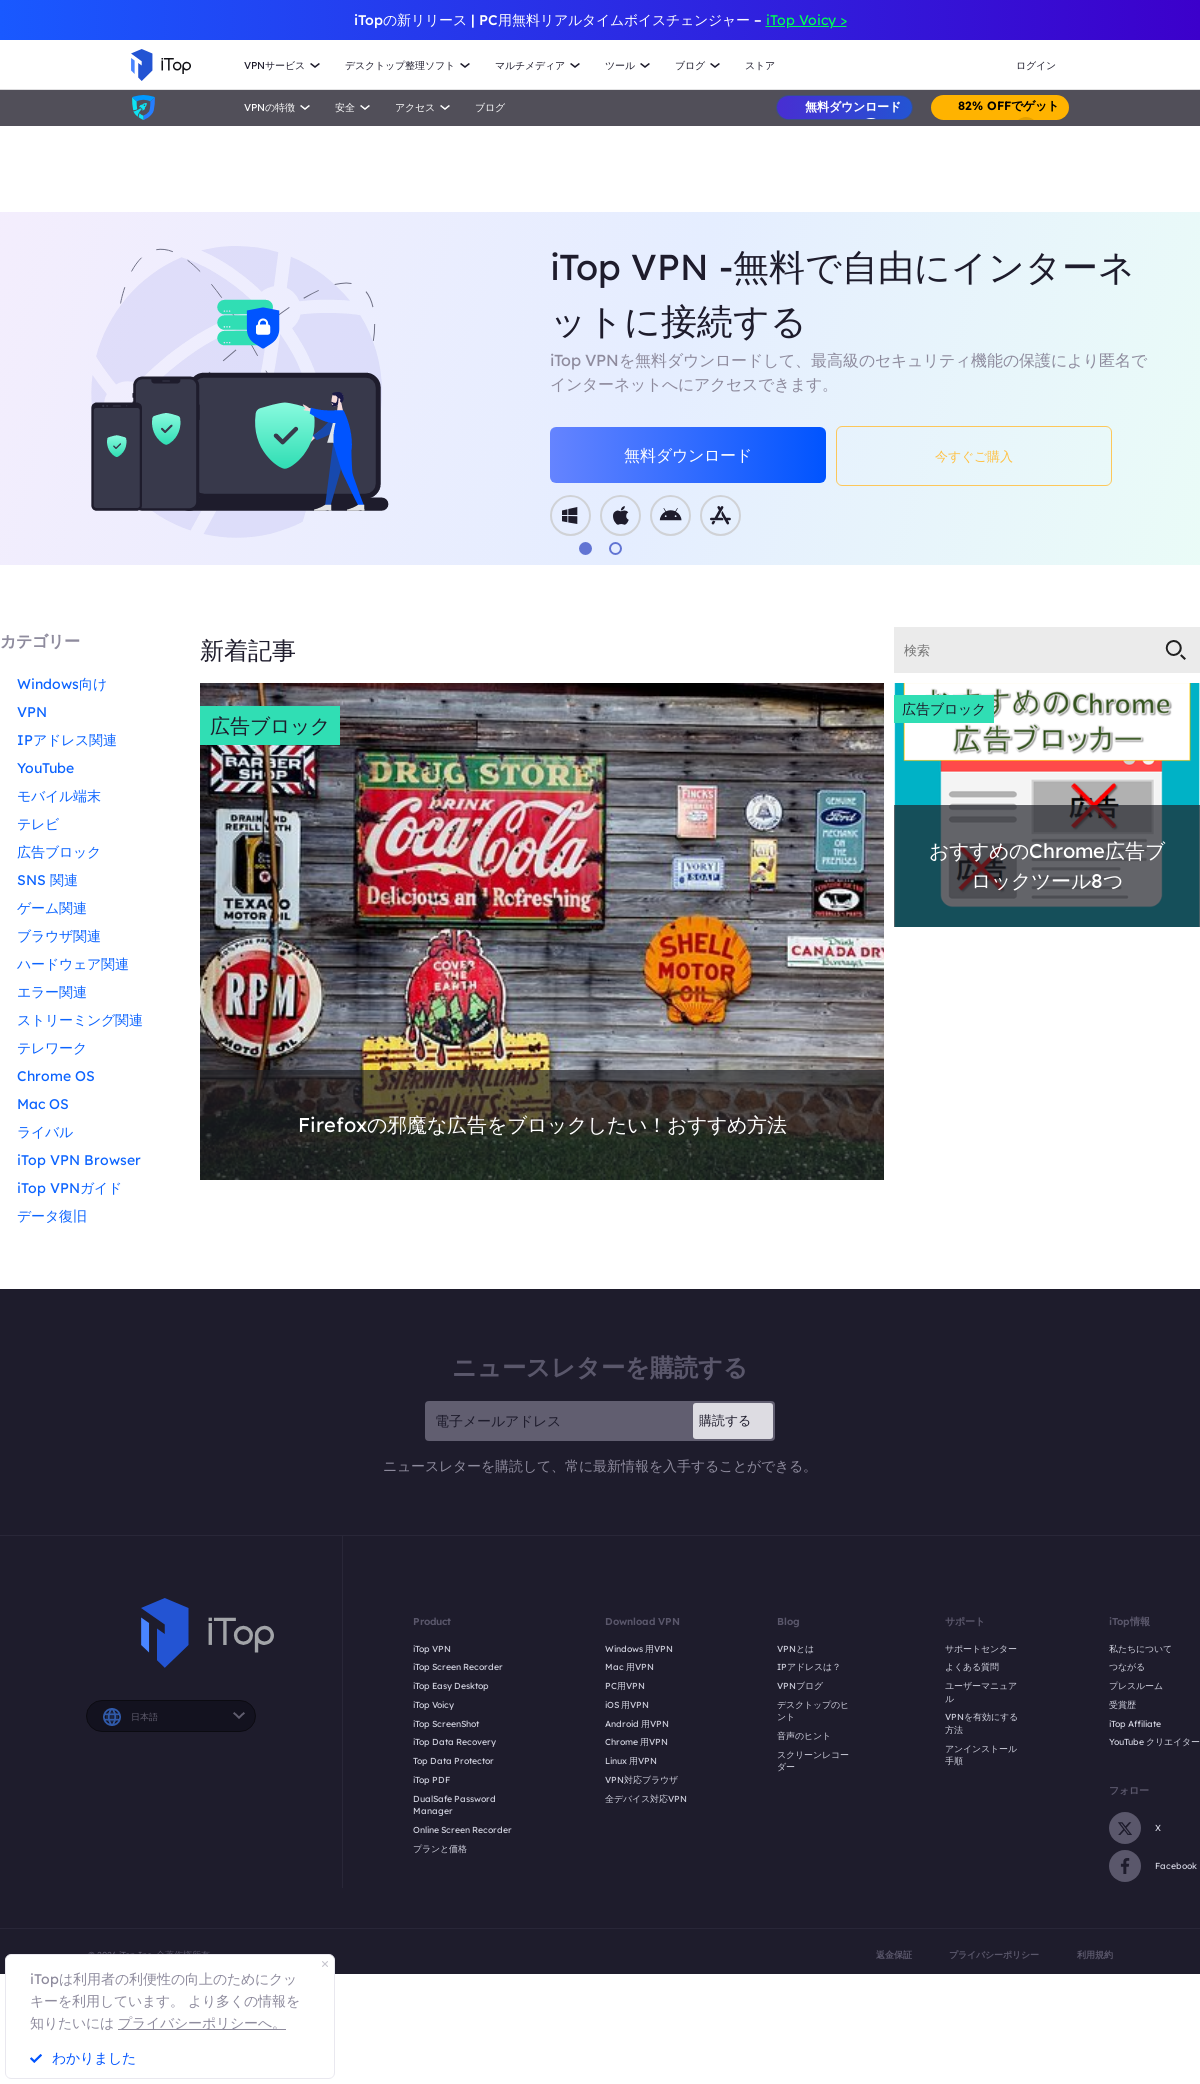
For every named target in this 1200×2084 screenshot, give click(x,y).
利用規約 (1095, 1954)
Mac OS (43, 1104)
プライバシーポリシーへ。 (202, 2023)
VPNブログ (800, 1685)
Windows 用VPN (639, 1648)
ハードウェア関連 (73, 964)
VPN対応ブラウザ (641, 1779)
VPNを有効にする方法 (981, 1723)
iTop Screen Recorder (458, 1666)
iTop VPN (432, 1648)
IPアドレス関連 (67, 740)
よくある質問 (972, 1666)
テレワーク (52, 1048)
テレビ (38, 824)
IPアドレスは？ (809, 1666)
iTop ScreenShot (446, 1723)
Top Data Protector (453, 1760)
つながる (1127, 1666)
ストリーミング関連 (80, 1020)
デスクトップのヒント (813, 1711)
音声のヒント (804, 1735)
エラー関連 (52, 992)
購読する (725, 1420)
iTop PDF (431, 1779)
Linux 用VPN (631, 1760)
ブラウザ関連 (59, 936)
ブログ (490, 107)
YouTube (45, 768)
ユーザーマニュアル (981, 1692)
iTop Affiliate (1135, 1723)
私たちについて (1140, 1648)
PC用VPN (625, 1685)
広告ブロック (59, 852)
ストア (760, 65)
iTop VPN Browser (79, 1160)
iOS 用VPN (627, 1704)
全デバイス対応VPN (646, 1798)
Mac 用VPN (629, 1666)
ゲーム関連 (52, 908)
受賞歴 (1122, 1704)
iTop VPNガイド (69, 1188)
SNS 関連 (47, 880)
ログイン (1036, 65)
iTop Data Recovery (454, 1741)
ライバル (45, 1132)
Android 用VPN (637, 1723)
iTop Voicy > (806, 20)
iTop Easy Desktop (451, 1685)
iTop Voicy (433, 1704)
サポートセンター (981, 1648)
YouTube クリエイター (1154, 1741)
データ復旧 (52, 1216)
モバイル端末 (59, 796)
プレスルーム (1136, 1685)
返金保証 (894, 1954)
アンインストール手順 (981, 1755)
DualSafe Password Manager (454, 1805)
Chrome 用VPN (636, 1741)
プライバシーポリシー (994, 1954)
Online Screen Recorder (462, 1829)
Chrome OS (56, 1076)
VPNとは (795, 1648)
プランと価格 (440, 1848)
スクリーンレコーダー (813, 1761)
